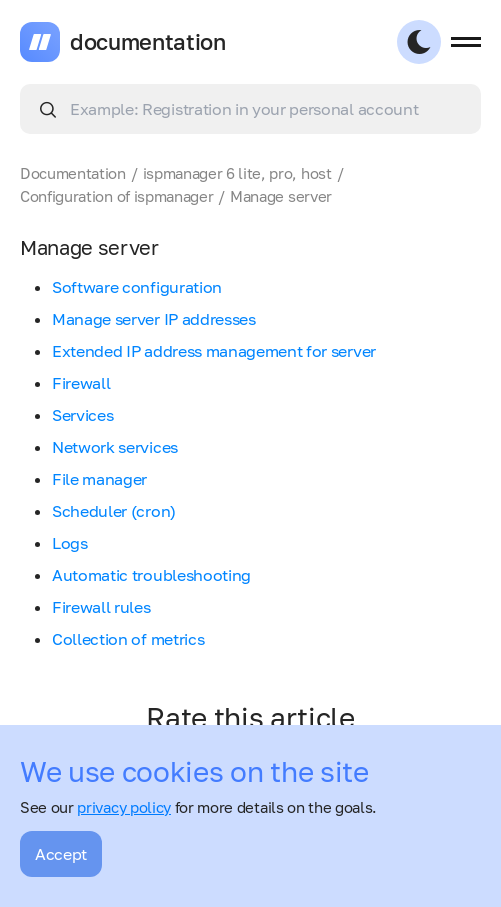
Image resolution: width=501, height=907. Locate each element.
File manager (99, 479)
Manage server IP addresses (154, 319)
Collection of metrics (128, 639)
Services (82, 415)
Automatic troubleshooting (151, 575)
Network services (115, 447)
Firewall (81, 383)
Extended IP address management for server (214, 351)
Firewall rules (101, 607)
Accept (61, 854)
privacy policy (124, 807)
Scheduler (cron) (114, 511)
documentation (148, 42)
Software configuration (137, 287)
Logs (70, 543)
